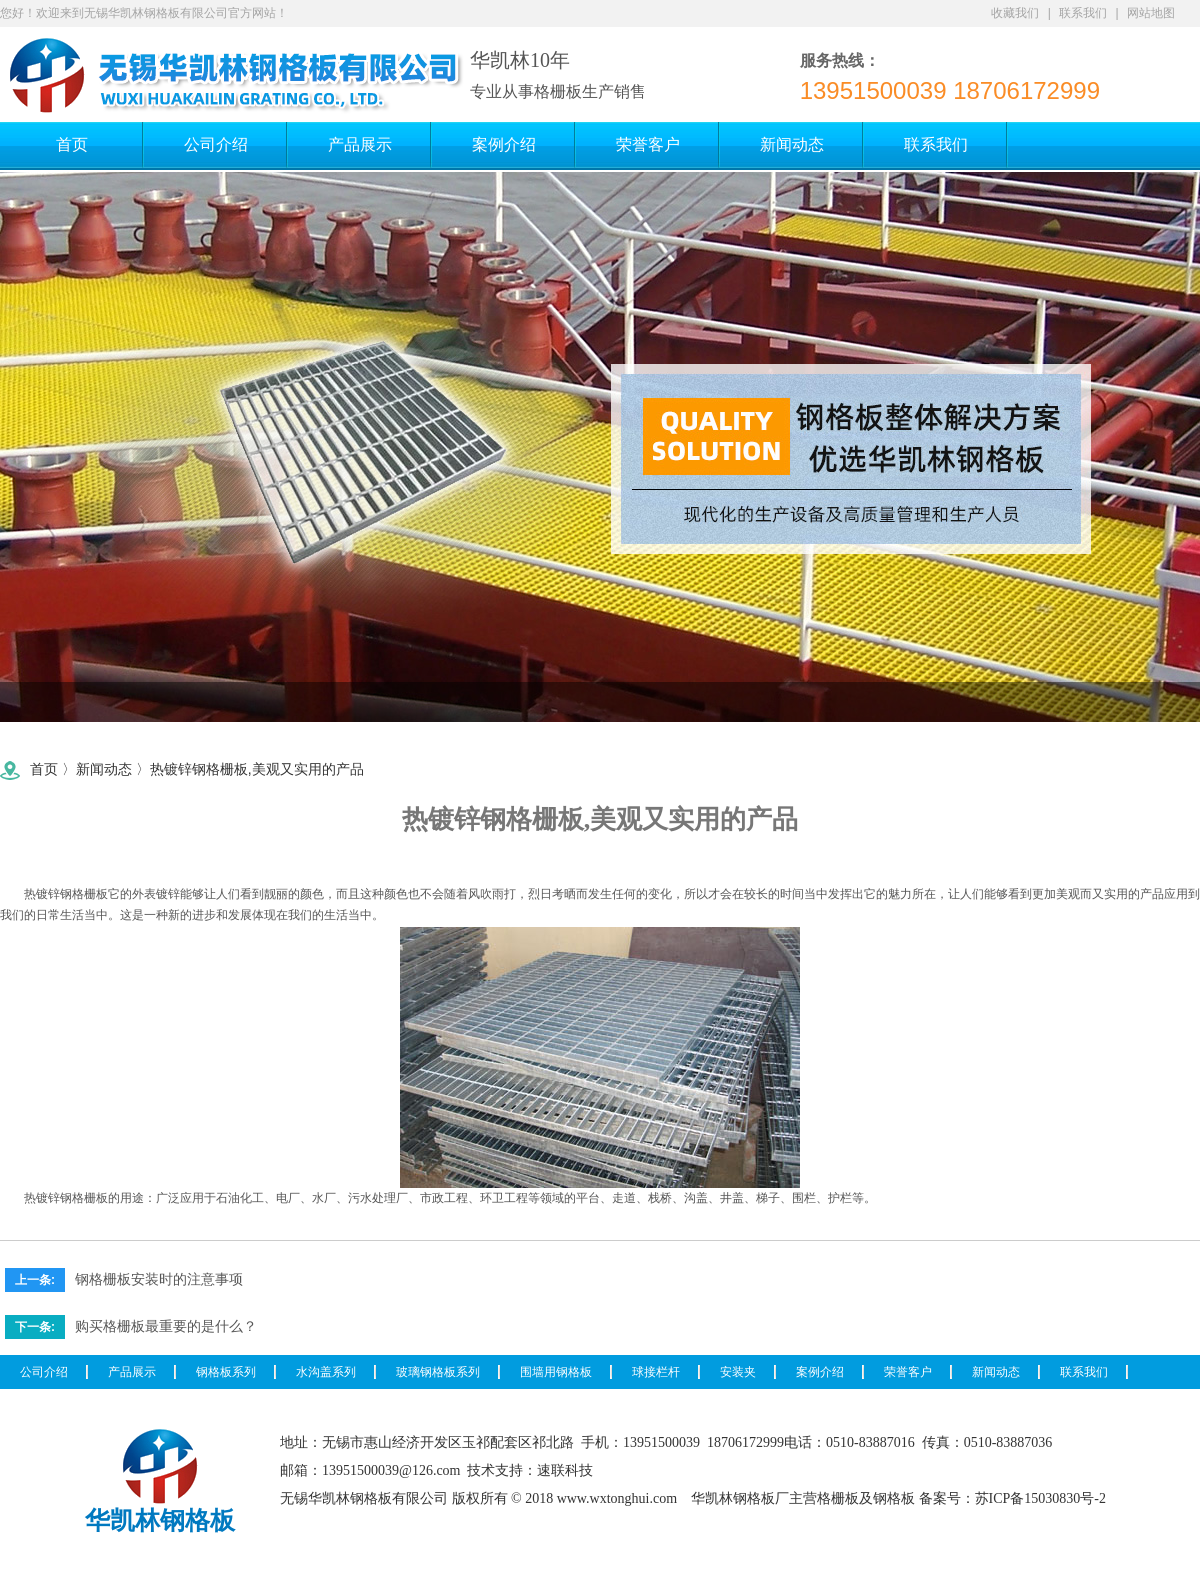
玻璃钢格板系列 (438, 1372)
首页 (44, 769)
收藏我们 (1015, 13)
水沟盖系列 (326, 1372)
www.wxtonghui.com (617, 1498)
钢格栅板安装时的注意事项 (159, 1279)
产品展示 (132, 1372)
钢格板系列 (226, 1372)
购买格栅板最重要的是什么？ (166, 1326)
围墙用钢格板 (556, 1372)
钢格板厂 (761, 1498)
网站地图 (1151, 13)
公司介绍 (44, 1372)
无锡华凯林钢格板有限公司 (364, 1498)
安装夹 (738, 1372)
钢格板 (894, 1498)
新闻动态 (104, 769)
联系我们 (1083, 13)
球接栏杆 (656, 1372)
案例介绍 (820, 1372)
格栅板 (90, 894)
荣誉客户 (908, 1372)
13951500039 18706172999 (950, 90)
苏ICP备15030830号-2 (1040, 1498)
